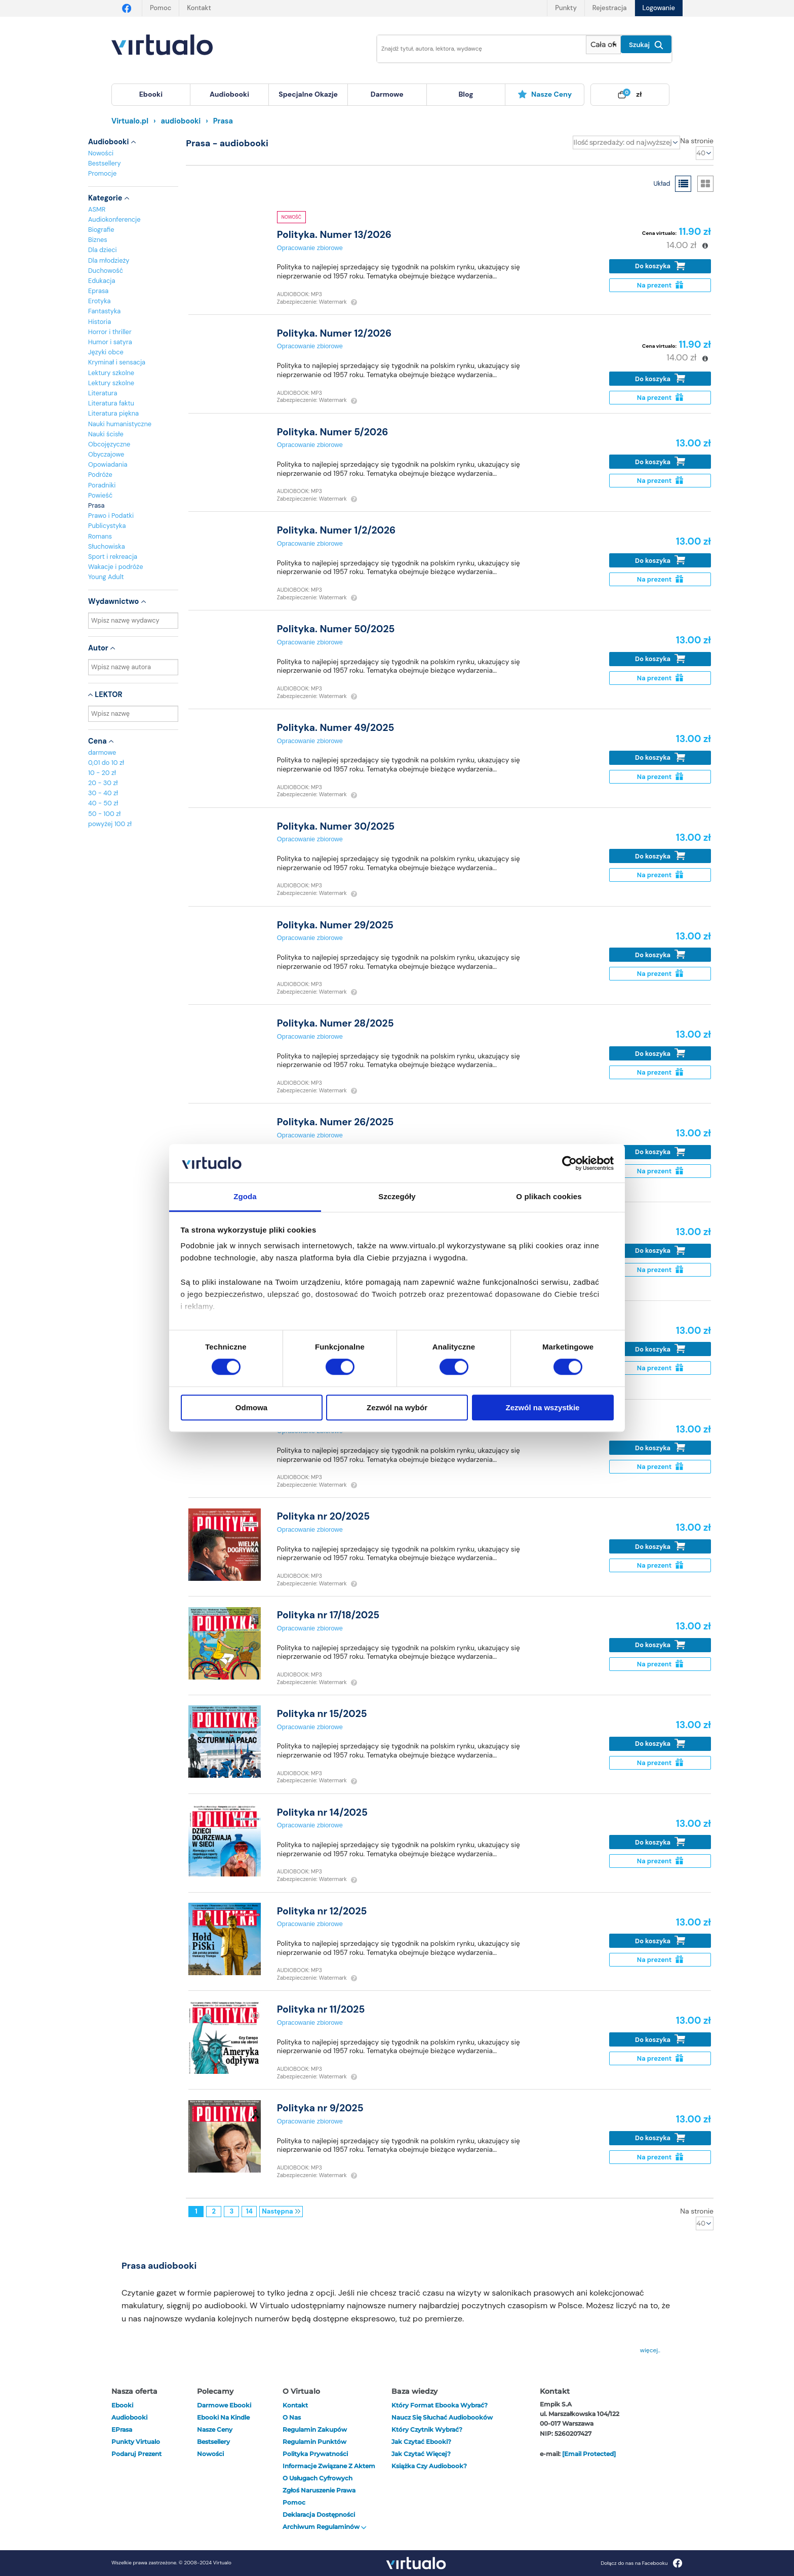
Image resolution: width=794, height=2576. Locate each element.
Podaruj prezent (136, 2454)
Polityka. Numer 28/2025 (335, 1023)
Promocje (102, 173)
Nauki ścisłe (106, 434)
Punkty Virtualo (135, 2441)
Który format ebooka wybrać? (439, 2405)
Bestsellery (104, 163)
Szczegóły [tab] (396, 1197)
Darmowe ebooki (224, 2405)
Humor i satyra (110, 342)
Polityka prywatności (315, 2454)
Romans (100, 536)
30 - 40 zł (103, 793)
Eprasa (98, 291)
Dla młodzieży (108, 260)
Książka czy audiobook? (429, 2466)
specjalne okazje (308, 94)
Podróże (100, 474)
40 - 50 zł (103, 803)
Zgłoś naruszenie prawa (319, 2490)
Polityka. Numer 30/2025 (335, 826)
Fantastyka (104, 311)
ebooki (122, 2405)
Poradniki (101, 485)
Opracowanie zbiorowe (310, 248)
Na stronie (696, 140)
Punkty (565, 8)
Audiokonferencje (114, 219)
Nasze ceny (545, 94)
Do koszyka (660, 266)
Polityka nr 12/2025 (322, 1911)
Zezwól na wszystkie (543, 1407)
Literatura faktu (111, 403)
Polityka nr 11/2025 (321, 2009)
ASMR (96, 209)
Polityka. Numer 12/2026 (334, 333)
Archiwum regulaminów (325, 2526)
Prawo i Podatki (111, 515)
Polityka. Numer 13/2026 (334, 234)
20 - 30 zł (103, 783)
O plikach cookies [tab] (548, 1197)
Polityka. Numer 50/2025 (336, 629)
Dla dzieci (102, 250)
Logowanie (659, 8)
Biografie (101, 229)
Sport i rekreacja (112, 556)
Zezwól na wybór (397, 1407)
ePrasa (121, 2429)
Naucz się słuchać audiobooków (442, 2417)
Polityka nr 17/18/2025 (328, 1615)
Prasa (96, 505)
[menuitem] (150, 95)
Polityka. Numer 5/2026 (332, 432)
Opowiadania (107, 464)
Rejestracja (609, 8)
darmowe (387, 94)
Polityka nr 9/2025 (320, 2108)
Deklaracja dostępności (319, 2514)
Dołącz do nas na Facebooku (641, 2563)
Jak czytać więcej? (421, 2454)
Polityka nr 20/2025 (323, 1516)
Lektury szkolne (111, 373)
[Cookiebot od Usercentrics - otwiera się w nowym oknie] (569, 1163)
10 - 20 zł (102, 772)
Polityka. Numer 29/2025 (335, 925)
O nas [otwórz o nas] (292, 2417)
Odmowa (251, 1407)
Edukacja (101, 280)
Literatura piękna (113, 413)
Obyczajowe (106, 454)
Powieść (100, 495)
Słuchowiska (106, 546)
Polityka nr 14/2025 (322, 1812)
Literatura (102, 393)
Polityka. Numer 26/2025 (335, 1122)
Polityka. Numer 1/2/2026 (336, 530)
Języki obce (106, 352)
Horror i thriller (110, 332)
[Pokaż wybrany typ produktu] (603, 44)
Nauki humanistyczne (119, 424)
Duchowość (105, 270)
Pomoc (160, 8)
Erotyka (99, 301)
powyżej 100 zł (110, 824)
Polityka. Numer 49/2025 (335, 727)
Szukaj (646, 45)
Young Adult (106, 577)
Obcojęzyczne (109, 444)
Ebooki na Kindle (223, 2417)
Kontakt (199, 8)
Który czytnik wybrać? (426, 2429)
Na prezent (660, 285)
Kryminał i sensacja (116, 362)
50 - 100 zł (104, 813)
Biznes (97, 239)
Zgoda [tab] (245, 1197)
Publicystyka (107, 525)
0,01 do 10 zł (106, 762)
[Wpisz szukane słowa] (474, 48)
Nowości (100, 153)
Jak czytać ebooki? (421, 2441)
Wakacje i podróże (115, 566)
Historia (99, 321)
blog (465, 94)
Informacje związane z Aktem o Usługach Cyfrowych (329, 2472)
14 (249, 2211)
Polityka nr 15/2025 (322, 1713)
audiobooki (129, 2417)
